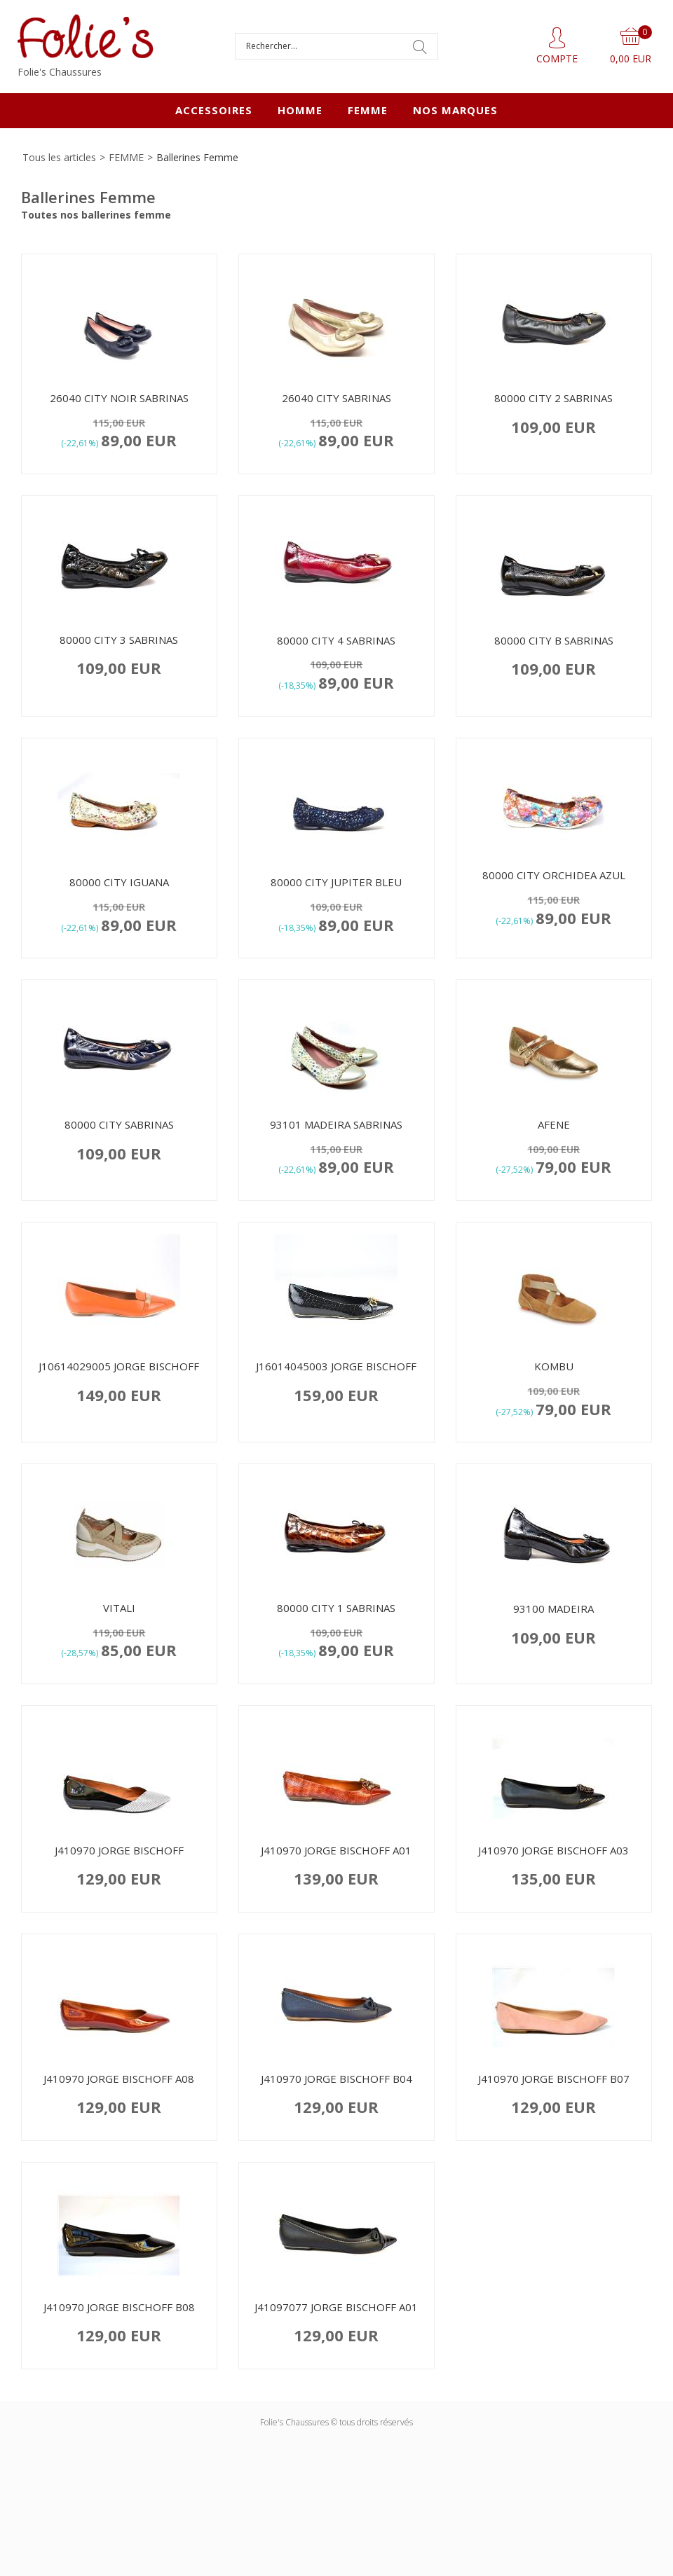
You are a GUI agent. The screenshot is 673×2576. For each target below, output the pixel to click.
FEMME (368, 110)
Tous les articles (59, 157)
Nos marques (455, 110)
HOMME (300, 110)
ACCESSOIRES (213, 110)
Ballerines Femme (197, 157)
